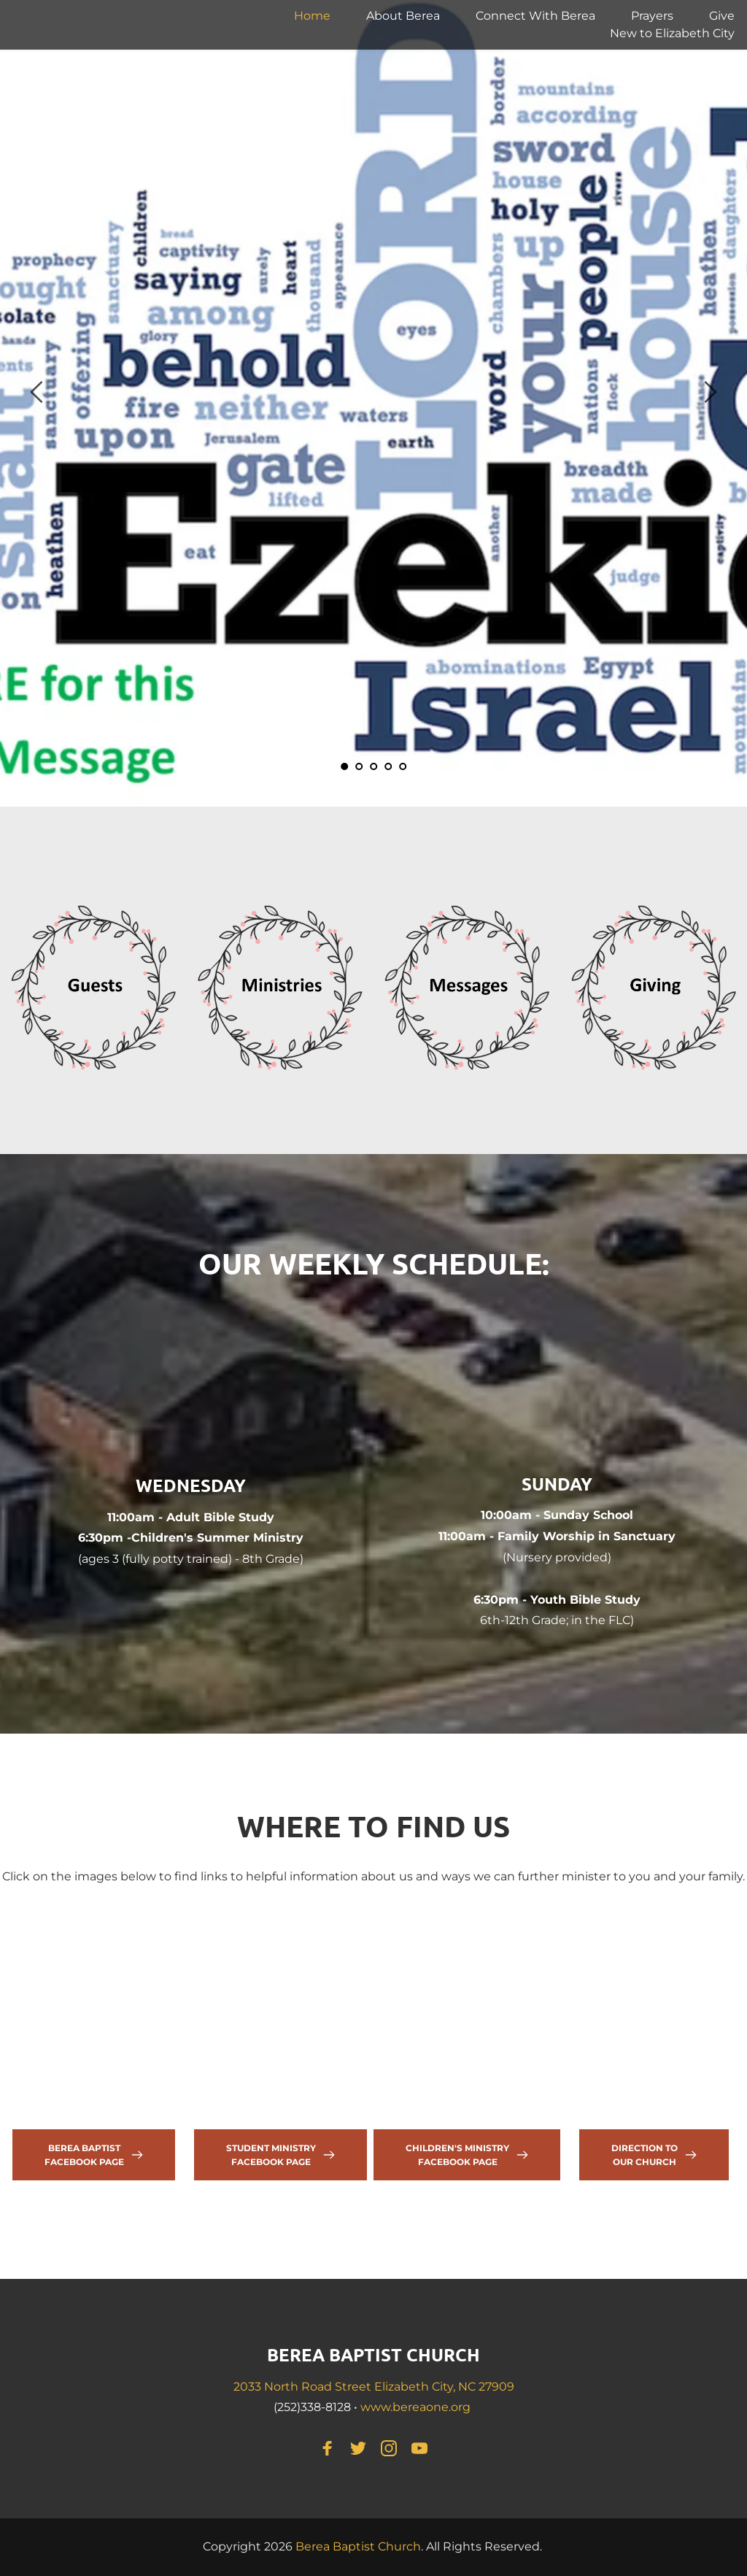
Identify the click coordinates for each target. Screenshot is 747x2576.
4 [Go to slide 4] (388, 766)
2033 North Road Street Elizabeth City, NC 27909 (373, 2387)
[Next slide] (709, 392)
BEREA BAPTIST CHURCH (373, 2354)
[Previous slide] (37, 392)
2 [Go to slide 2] (359, 766)
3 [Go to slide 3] (373, 766)
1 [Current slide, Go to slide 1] (344, 766)
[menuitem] (312, 16)
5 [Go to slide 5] (402, 766)
